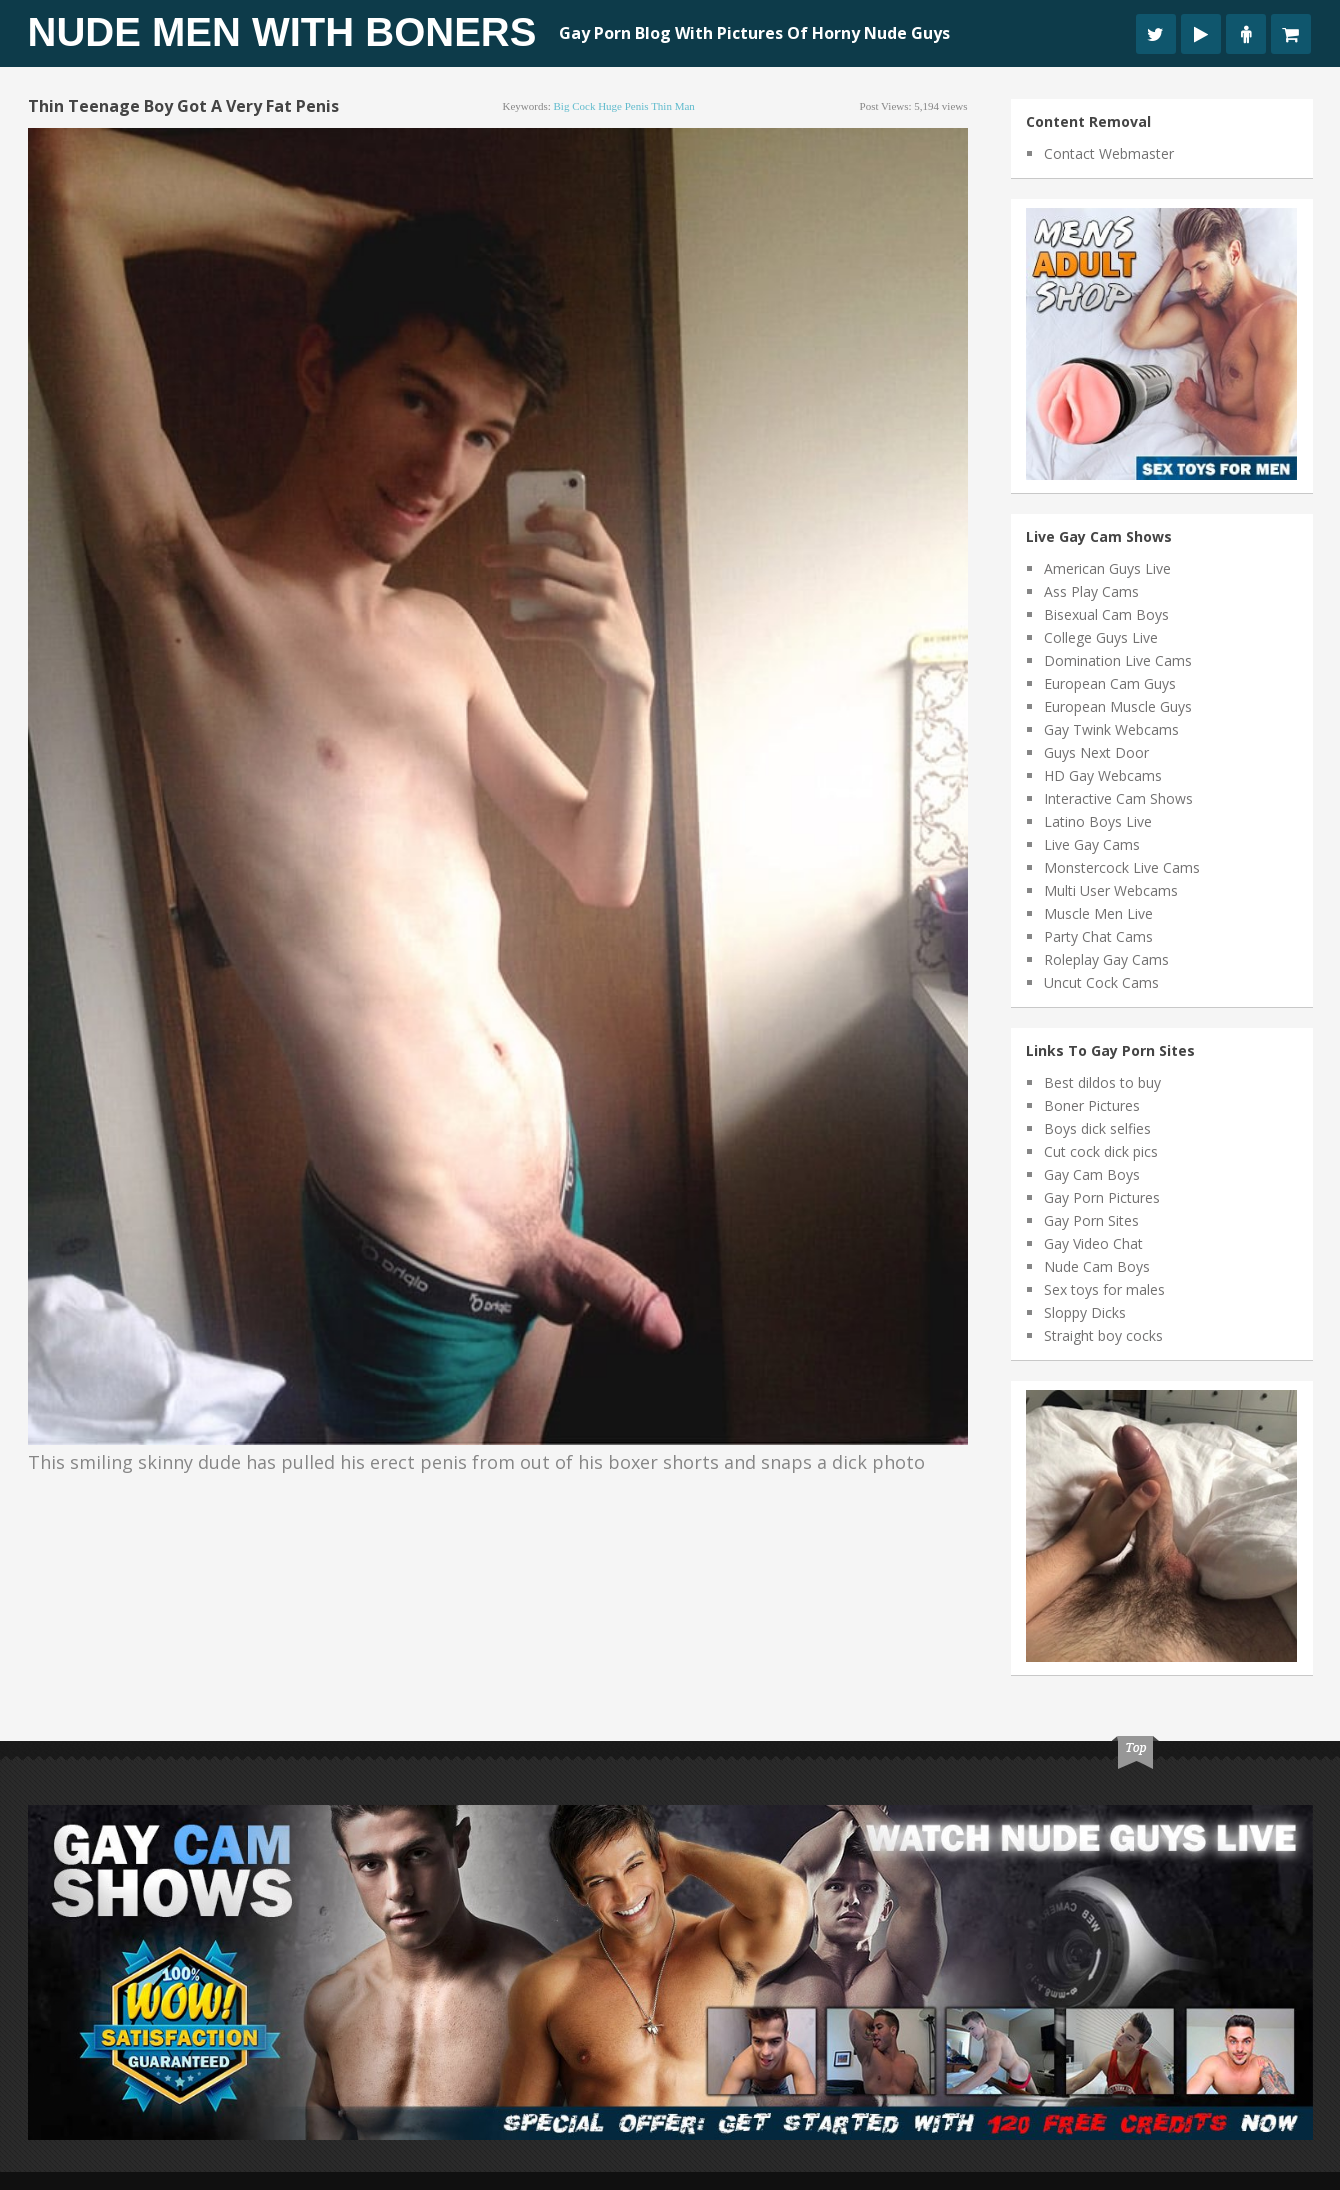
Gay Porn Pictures (1102, 1197)
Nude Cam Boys (1097, 1266)
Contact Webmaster (1109, 153)
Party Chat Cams (1098, 936)
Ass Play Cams (1091, 591)
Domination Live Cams (1118, 660)
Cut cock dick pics (1101, 1151)
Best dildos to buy (1102, 1082)
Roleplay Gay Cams (1106, 959)
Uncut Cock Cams (1101, 982)
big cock (575, 106)
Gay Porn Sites (1091, 1220)
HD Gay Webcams (1103, 775)
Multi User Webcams (1111, 890)
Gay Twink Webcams (1111, 729)
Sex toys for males (1104, 1289)
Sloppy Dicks (1085, 1312)
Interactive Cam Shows (1118, 798)
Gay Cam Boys (1092, 1174)
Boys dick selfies (1097, 1128)
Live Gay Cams (1092, 844)
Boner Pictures (1092, 1105)
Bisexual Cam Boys (1106, 614)
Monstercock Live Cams (1122, 867)
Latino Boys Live (1098, 821)
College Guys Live (1101, 637)
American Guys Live (1107, 568)
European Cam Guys (1110, 683)
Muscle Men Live (1098, 913)
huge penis (623, 106)
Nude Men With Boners (282, 32)
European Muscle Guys (1118, 706)
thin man (673, 106)
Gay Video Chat (1093, 1243)
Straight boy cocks (1103, 1335)
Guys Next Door (1096, 752)
